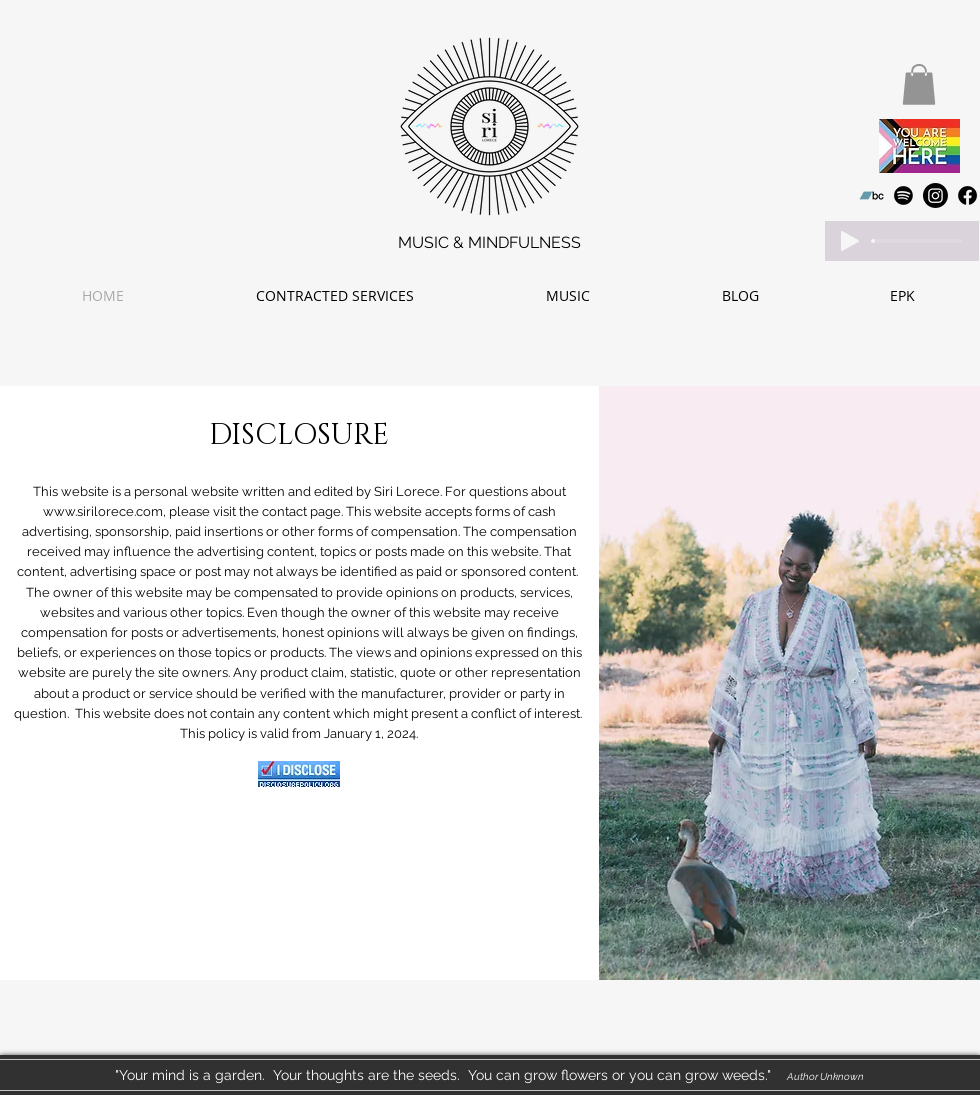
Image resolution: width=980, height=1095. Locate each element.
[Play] (850, 241)
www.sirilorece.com (103, 511)
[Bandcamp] (871, 195)
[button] (919, 84)
